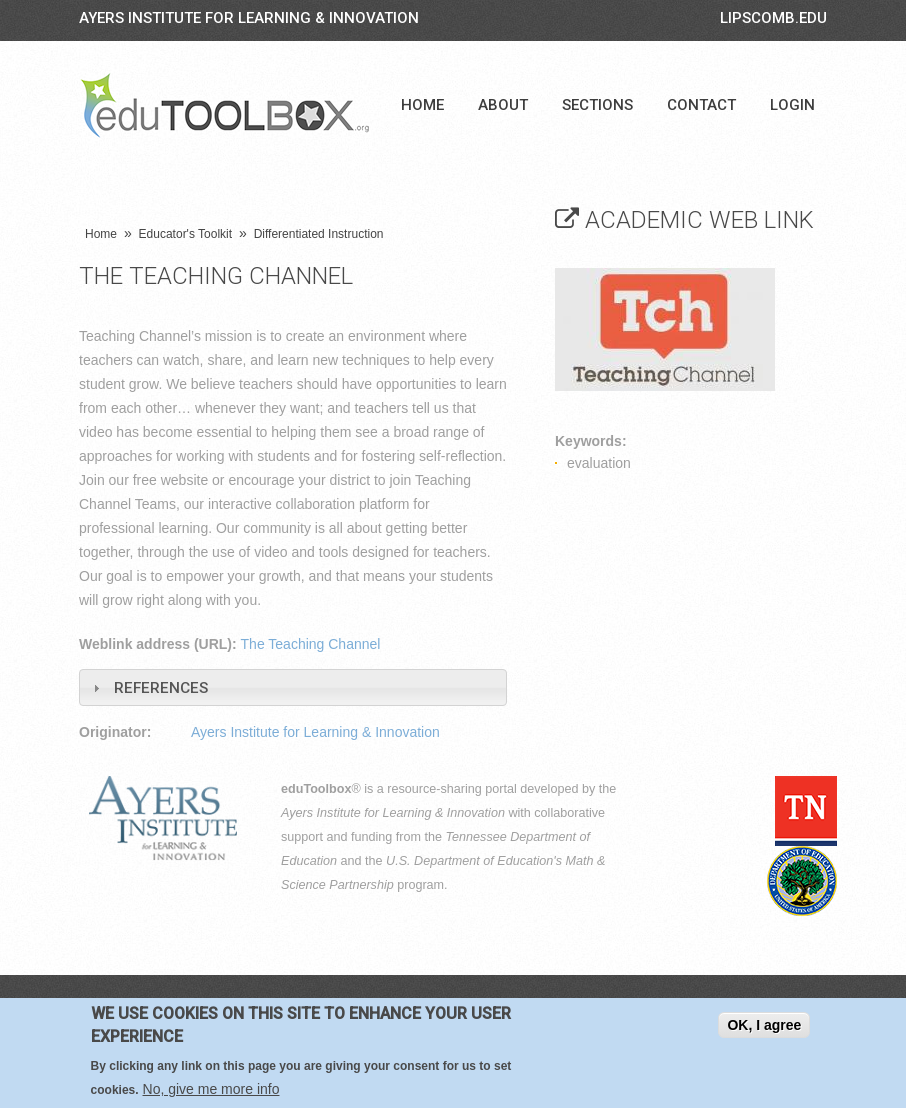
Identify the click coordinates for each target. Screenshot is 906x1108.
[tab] (293, 687)
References (161, 688)
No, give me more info (211, 1089)
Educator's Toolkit (185, 234)
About (503, 105)
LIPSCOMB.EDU (773, 18)
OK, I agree (764, 1025)
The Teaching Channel (311, 644)
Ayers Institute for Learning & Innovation (249, 18)
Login (792, 105)
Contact (701, 105)
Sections (597, 105)
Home (422, 105)
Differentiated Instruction (319, 234)
